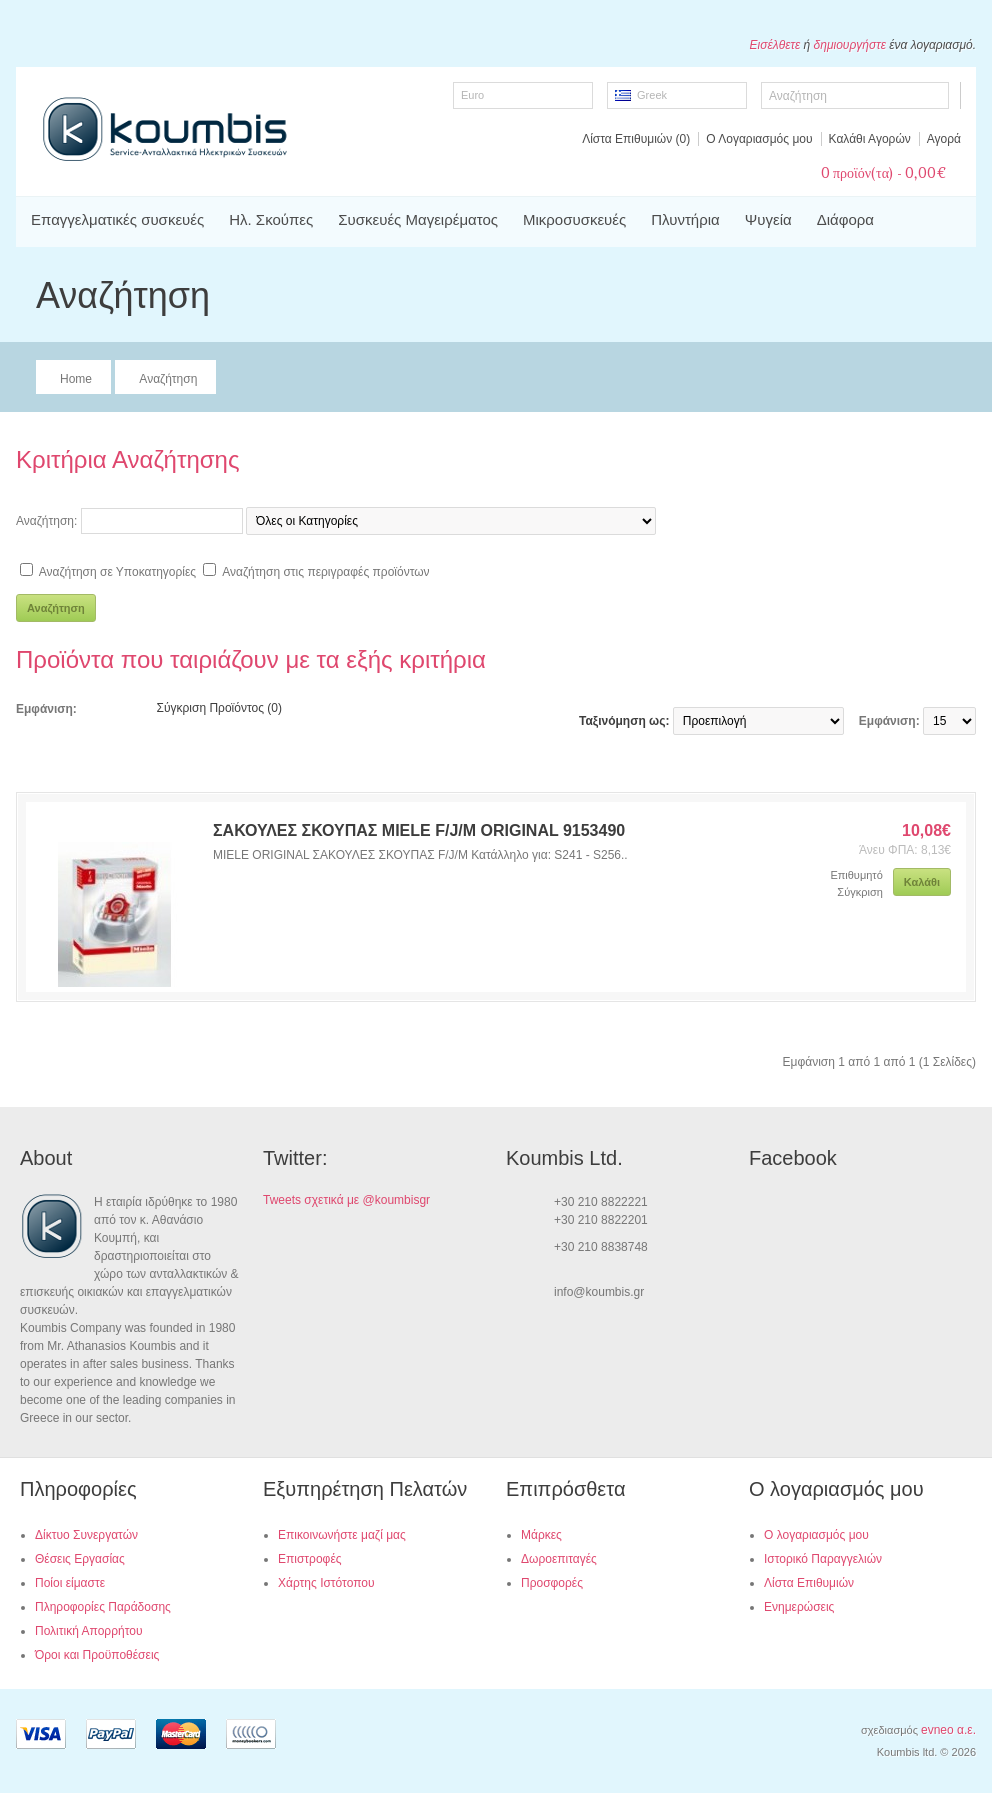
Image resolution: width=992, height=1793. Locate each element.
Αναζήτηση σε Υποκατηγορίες (117, 572)
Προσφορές (552, 1583)
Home (76, 379)
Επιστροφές (310, 1559)
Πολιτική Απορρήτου (88, 1631)
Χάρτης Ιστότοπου (326, 1583)
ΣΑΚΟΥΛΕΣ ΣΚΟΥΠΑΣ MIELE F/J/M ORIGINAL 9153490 (419, 830)
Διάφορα (845, 219)
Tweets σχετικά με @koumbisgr (346, 1200)
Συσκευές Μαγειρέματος (418, 219)
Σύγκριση (859, 892)
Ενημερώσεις (799, 1607)
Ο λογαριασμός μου (816, 1535)
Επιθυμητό (856, 875)
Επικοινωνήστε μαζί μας (342, 1535)
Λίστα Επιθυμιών (809, 1583)
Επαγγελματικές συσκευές (117, 219)
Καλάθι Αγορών (870, 139)
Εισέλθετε (775, 45)
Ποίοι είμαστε (70, 1583)
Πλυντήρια (685, 219)
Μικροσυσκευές (574, 219)
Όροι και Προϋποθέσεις (97, 1655)
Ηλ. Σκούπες (271, 219)
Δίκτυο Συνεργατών (86, 1535)
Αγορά (944, 139)
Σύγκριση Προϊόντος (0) (219, 708)
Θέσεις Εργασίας (80, 1559)
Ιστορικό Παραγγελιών (823, 1559)
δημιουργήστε (850, 45)
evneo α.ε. (948, 1730)
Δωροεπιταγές (559, 1559)
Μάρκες (541, 1535)
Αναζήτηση (168, 379)
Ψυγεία (768, 219)
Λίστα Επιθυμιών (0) (636, 139)
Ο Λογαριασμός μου (759, 139)
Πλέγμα (132, 708)
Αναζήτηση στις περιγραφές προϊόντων (325, 572)
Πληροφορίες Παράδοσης (103, 1607)
